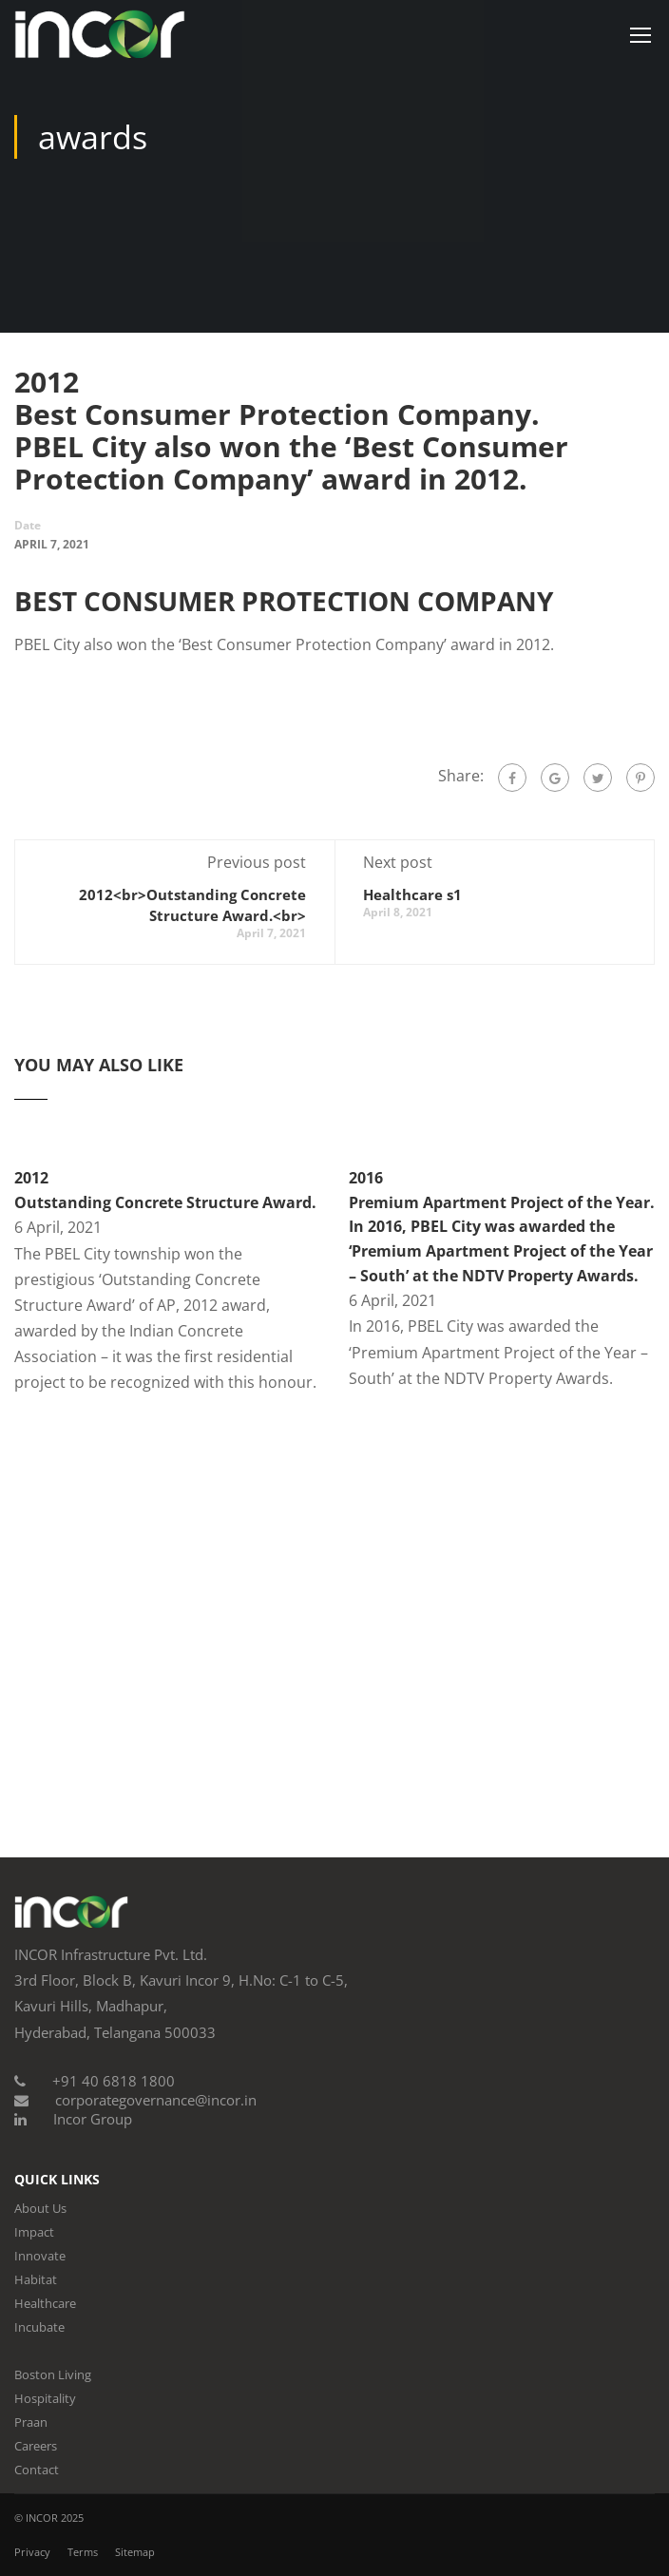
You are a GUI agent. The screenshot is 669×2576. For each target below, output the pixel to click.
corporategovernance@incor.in (156, 2099)
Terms (82, 2552)
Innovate (40, 2255)
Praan (31, 2422)
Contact (36, 2469)
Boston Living (52, 2374)
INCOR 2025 (55, 2517)
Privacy (32, 2552)
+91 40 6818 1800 (113, 2080)
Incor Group (92, 2118)
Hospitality (45, 2398)
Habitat (35, 2279)
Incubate (39, 2327)
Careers (35, 2445)
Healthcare (45, 2303)
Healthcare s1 (412, 894)
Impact (34, 2231)
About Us (40, 2208)
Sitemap (135, 2552)
